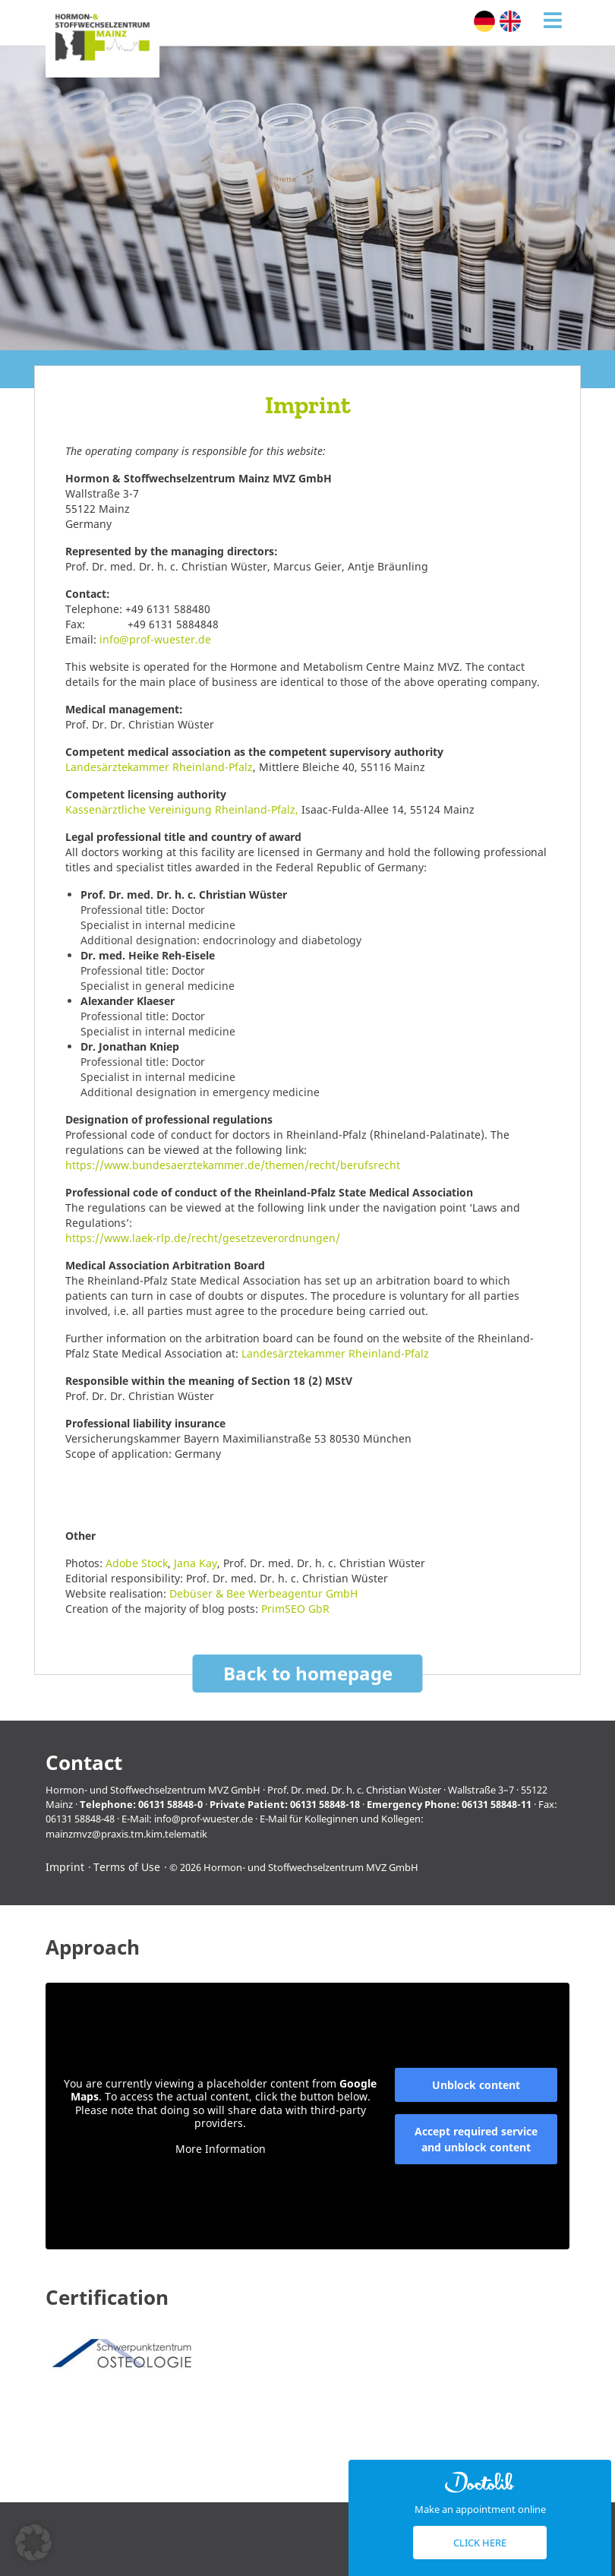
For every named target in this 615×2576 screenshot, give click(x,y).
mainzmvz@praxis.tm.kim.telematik (126, 1834)
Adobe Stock (137, 1563)
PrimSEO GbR (295, 1608)
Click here (479, 2542)
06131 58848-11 (496, 1804)
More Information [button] (220, 2149)
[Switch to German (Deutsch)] (484, 21)
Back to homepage (308, 1673)
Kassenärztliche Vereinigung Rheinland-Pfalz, (181, 809)
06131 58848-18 (325, 1804)
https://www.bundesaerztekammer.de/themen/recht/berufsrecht (232, 1165)
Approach (93, 1947)
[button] (33, 2542)
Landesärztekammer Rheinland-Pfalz (159, 767)
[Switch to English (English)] (510, 21)
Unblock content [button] (476, 2085)
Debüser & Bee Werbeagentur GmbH (263, 1593)
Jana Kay (195, 1563)
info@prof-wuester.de (155, 639)
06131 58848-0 (170, 1804)
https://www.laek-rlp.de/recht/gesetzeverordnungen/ (202, 1238)
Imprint (65, 1867)
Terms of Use (126, 1867)
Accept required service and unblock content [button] (476, 2139)
